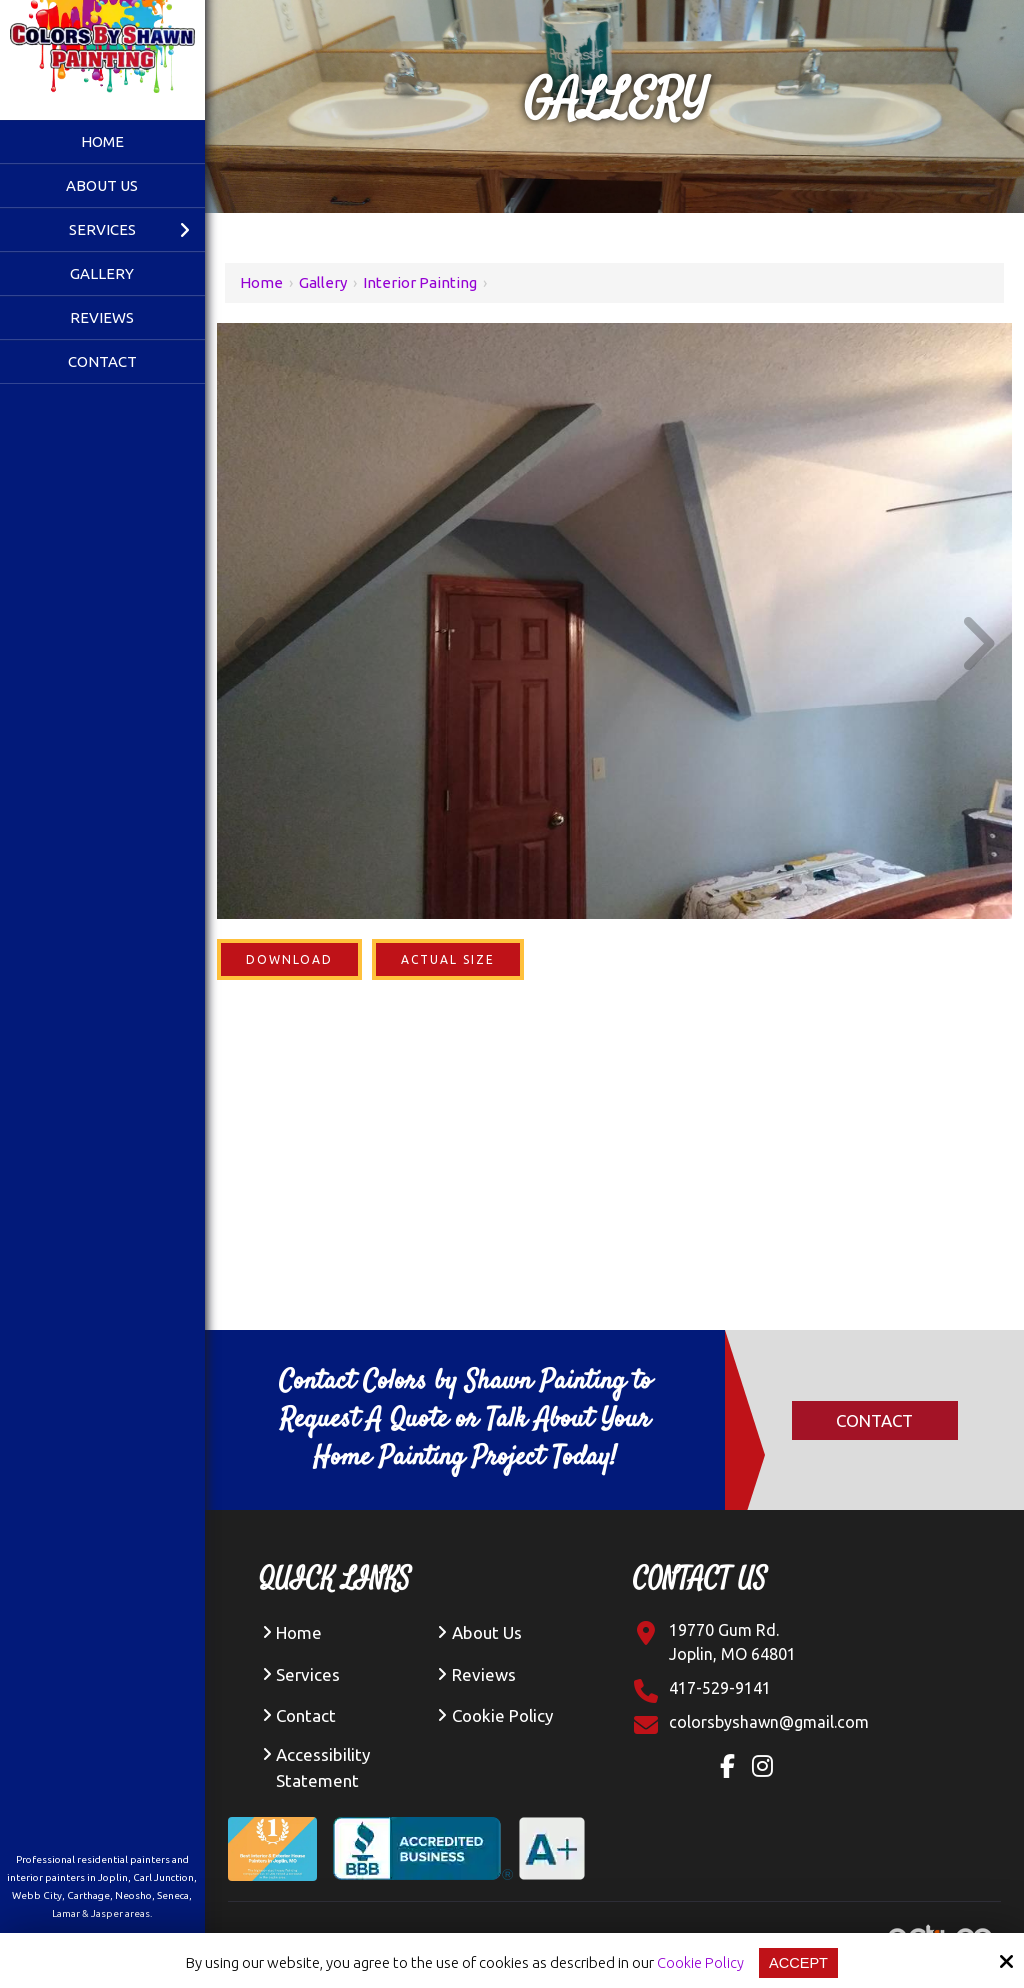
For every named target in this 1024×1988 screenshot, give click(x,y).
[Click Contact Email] (769, 1722)
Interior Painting (420, 282)
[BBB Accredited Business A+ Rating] (467, 1832)
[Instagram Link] (767, 1769)
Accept (798, 1962)
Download (289, 959)
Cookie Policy (700, 1962)
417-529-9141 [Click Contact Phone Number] (720, 1688)
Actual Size (448, 959)
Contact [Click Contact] (874, 1420)
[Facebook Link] (731, 1769)
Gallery (323, 282)
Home (261, 282)
